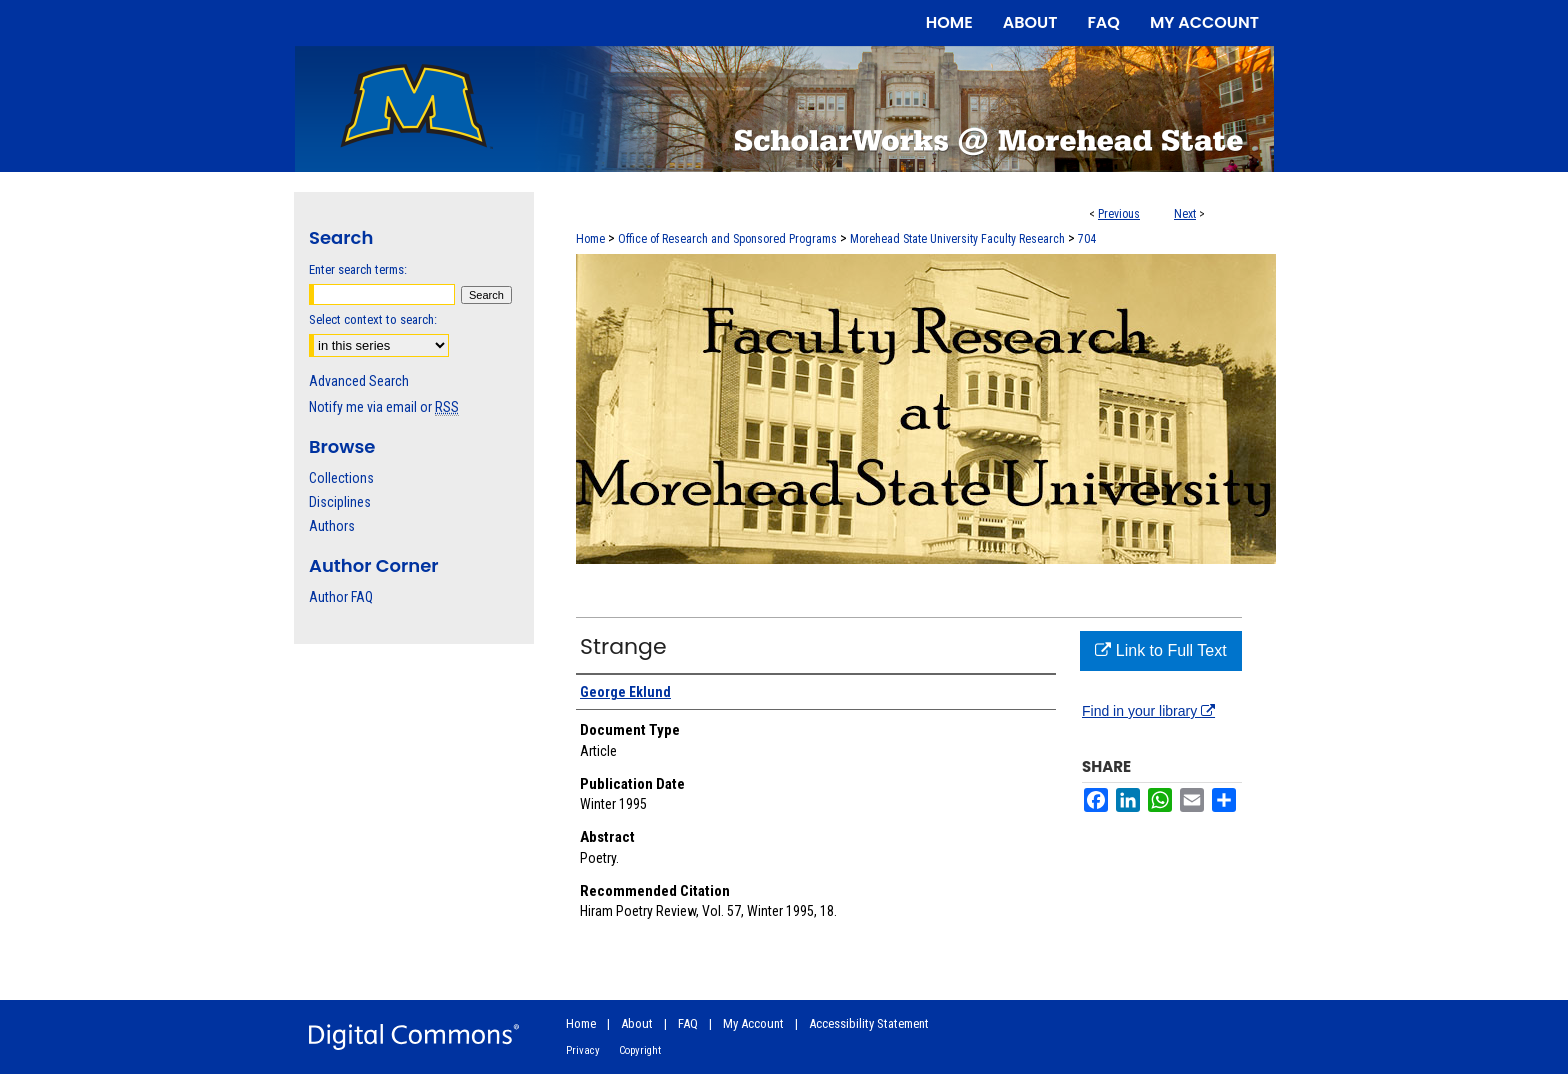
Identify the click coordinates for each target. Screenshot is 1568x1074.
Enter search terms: (358, 269)
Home (590, 239)
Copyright (640, 1050)
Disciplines (340, 502)
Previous (1119, 214)
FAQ (688, 1023)
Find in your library (1148, 711)
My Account (753, 1023)
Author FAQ (341, 597)
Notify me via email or (384, 407)
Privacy (583, 1050)
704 (1087, 239)
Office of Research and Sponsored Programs (727, 239)
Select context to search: (373, 319)
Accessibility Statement (869, 1023)
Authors (332, 526)
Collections (341, 478)
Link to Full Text (1160, 650)
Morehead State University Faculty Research (957, 239)
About (637, 1023)
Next (1185, 214)
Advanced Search (359, 381)
